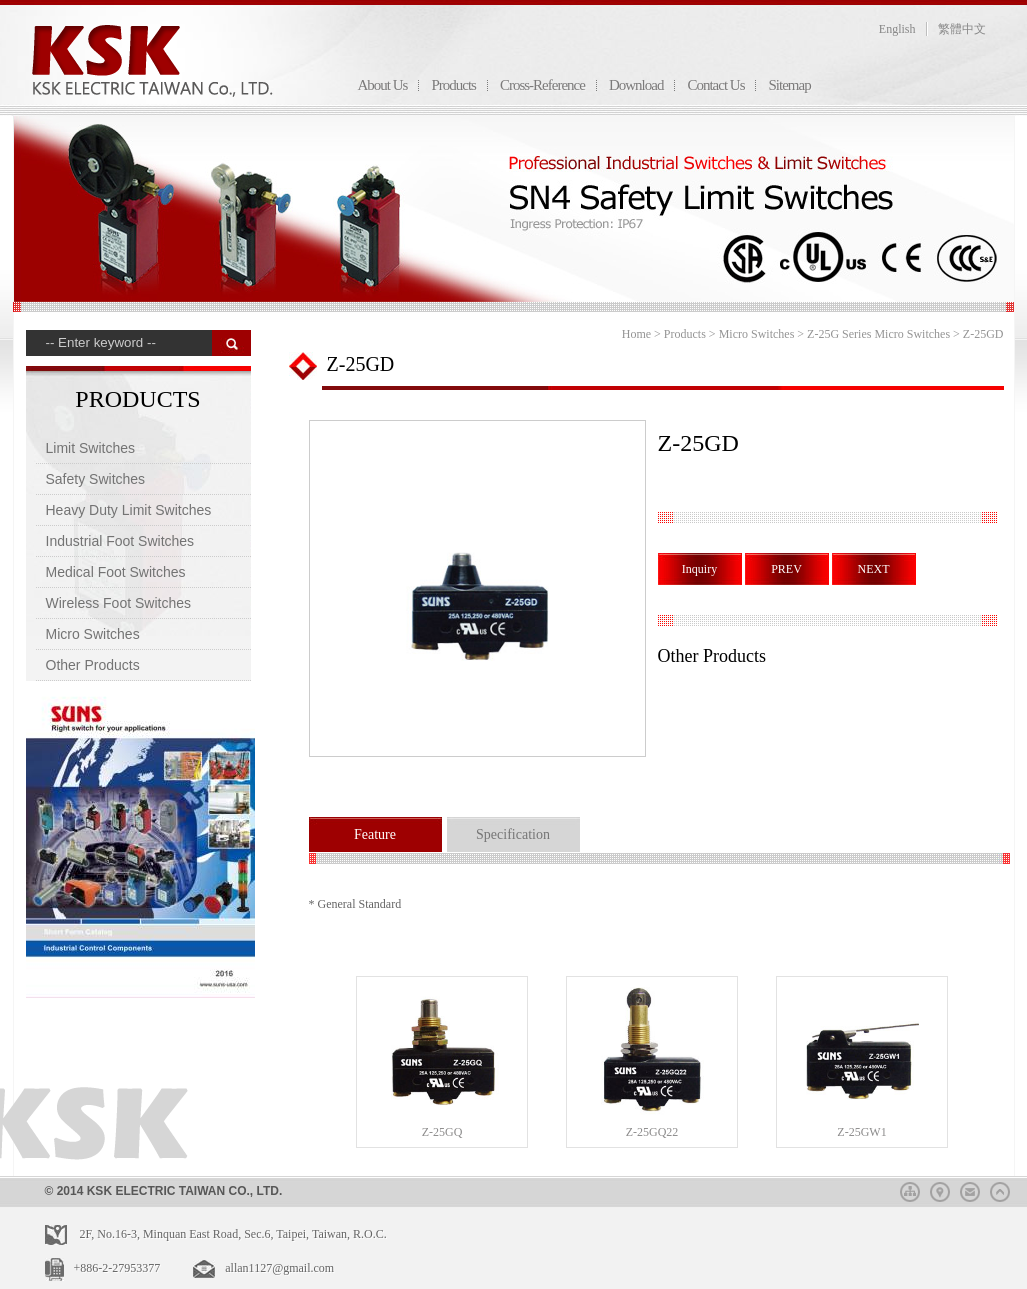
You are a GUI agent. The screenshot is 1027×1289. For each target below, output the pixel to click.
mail (970, 1189)
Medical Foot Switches (116, 572)
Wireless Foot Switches (118, 603)
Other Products (93, 665)
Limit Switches (90, 448)
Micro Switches (93, 634)
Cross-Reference (542, 85)
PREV (786, 569)
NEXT (874, 569)
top (1000, 1189)
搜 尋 (231, 343)
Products (453, 85)
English (897, 29)
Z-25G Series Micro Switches (878, 334)
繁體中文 (962, 29)
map (940, 1189)
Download (636, 85)
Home (636, 334)
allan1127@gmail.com (279, 1268)
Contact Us (715, 85)
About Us (383, 85)
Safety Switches (96, 479)
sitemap (910, 1189)
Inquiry (699, 569)
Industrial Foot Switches (120, 541)
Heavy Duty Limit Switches (129, 510)
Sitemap (789, 85)
